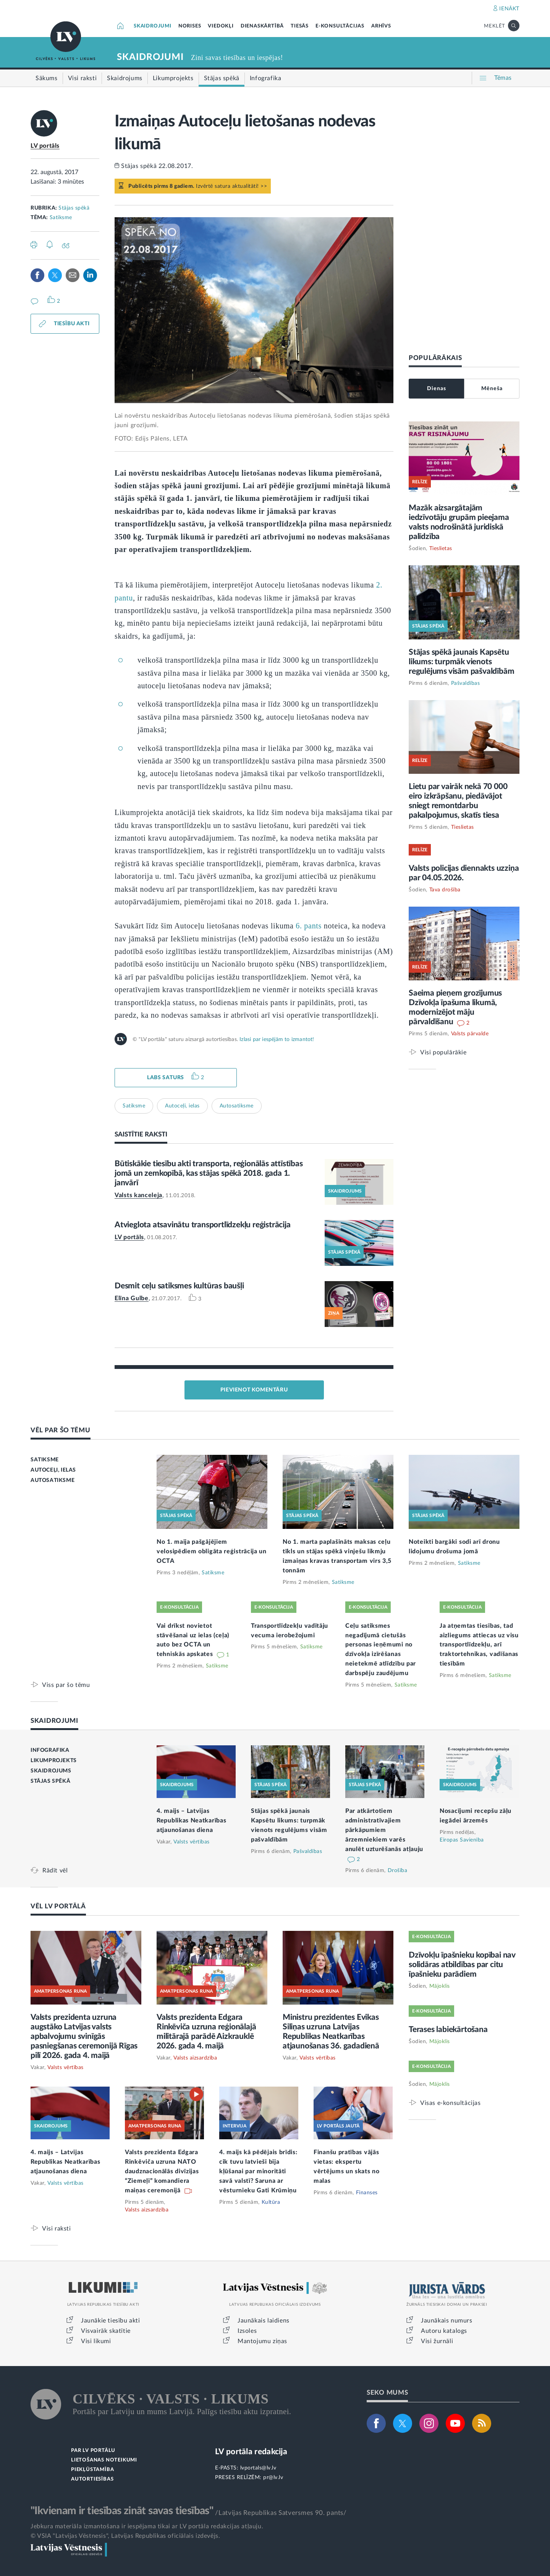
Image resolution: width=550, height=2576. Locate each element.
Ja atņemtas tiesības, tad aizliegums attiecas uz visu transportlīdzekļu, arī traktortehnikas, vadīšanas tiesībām (479, 1645)
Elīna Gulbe (132, 1298)
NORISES (189, 26)
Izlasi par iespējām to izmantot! (276, 1039)
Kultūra (271, 2202)
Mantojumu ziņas (262, 2341)
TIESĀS (300, 26)
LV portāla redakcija (251, 2452)
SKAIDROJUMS (51, 1771)
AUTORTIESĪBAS (92, 2479)
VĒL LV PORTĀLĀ (58, 1906)
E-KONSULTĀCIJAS (339, 26)
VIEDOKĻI (220, 26)
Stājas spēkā (73, 208)
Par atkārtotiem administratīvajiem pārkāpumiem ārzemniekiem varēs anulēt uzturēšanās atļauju (384, 1830)
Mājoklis (439, 1986)
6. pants (309, 926)
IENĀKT (509, 8)
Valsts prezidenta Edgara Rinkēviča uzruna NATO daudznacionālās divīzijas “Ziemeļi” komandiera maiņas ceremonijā (162, 2171)
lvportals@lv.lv (258, 2468)
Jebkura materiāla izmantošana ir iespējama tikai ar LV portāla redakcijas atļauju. (147, 2526)
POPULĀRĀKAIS (435, 358)
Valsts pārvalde (470, 1033)
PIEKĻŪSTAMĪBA (92, 2469)
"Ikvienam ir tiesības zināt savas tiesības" (122, 2510)
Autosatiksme (237, 1106)
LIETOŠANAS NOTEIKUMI (104, 2460)
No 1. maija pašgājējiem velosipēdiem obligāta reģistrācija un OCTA (212, 1551)
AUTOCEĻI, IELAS (53, 1470)
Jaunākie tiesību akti (110, 2321)
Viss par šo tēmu (66, 1685)
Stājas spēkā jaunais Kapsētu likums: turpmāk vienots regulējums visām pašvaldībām (461, 661)
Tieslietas (440, 548)
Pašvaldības (465, 683)
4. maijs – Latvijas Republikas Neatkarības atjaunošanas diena (191, 1820)
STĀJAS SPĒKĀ (50, 1781)
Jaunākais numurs (446, 2321)
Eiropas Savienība (462, 1840)
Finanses (367, 2192)
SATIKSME (45, 1459)
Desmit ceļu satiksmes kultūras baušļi (179, 1286)
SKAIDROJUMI (152, 26)
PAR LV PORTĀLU (93, 2450)
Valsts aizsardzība (195, 2058)
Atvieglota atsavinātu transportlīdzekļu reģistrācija (203, 1225)
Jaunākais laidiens (264, 2321)
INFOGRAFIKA (50, 1750)
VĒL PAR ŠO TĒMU (61, 1430)
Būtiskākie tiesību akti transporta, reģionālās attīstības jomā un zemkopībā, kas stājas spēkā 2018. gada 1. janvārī (209, 1173)
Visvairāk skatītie (106, 2331)
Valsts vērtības (191, 1842)
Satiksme (61, 217)
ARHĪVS (381, 26)
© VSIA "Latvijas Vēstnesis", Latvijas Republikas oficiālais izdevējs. (125, 2536)
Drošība (398, 1870)
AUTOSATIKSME (52, 1480)
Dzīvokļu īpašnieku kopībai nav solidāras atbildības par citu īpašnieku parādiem (462, 1964)
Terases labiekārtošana (448, 2030)
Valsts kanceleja (138, 1195)
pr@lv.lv (273, 2477)
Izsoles (247, 2331)
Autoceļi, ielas (182, 1106)
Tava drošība (445, 890)
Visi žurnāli (437, 2341)
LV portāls (45, 146)
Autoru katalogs (444, 2331)
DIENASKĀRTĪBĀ (262, 26)
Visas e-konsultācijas (450, 2103)
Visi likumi (96, 2341)
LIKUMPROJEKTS (54, 1760)
